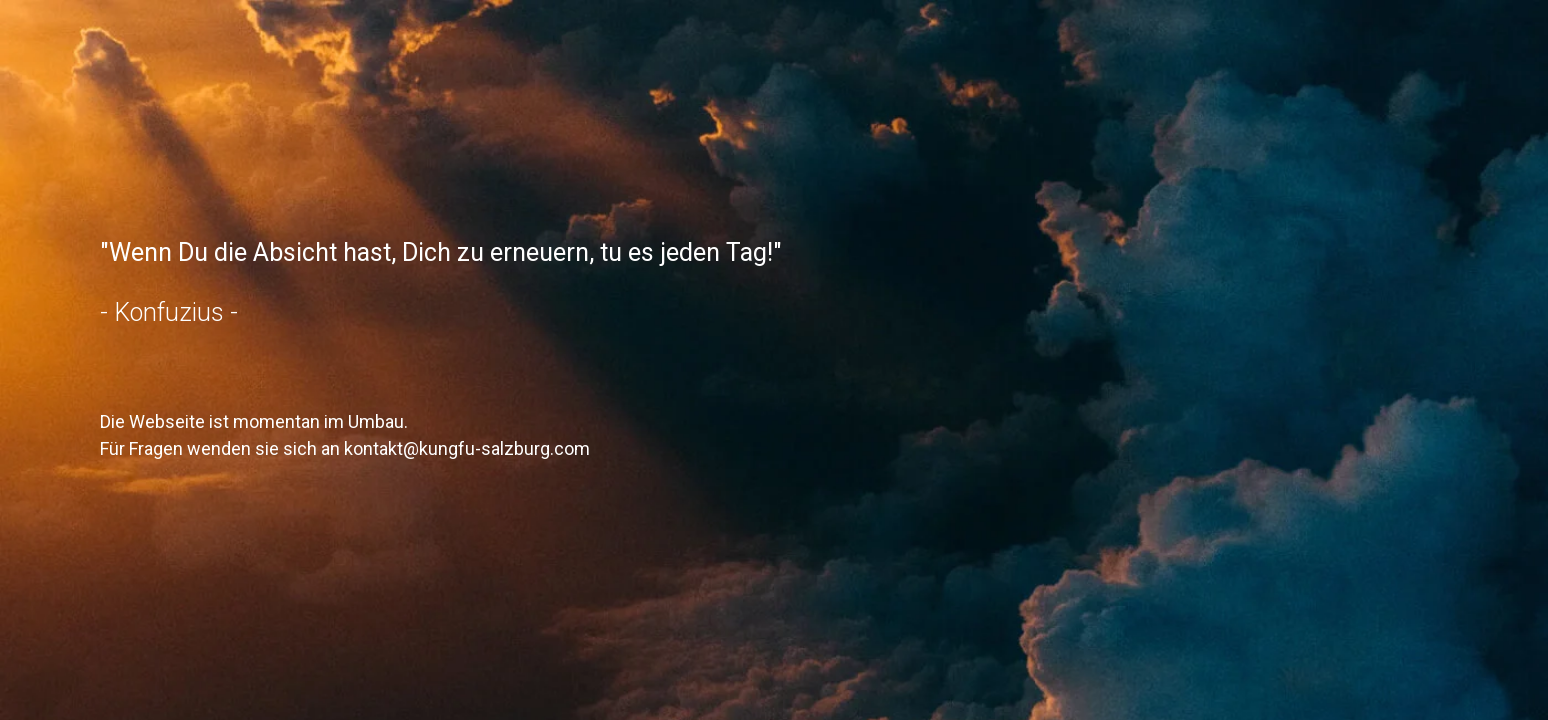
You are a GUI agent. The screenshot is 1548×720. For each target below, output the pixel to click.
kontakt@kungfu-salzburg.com (467, 448)
